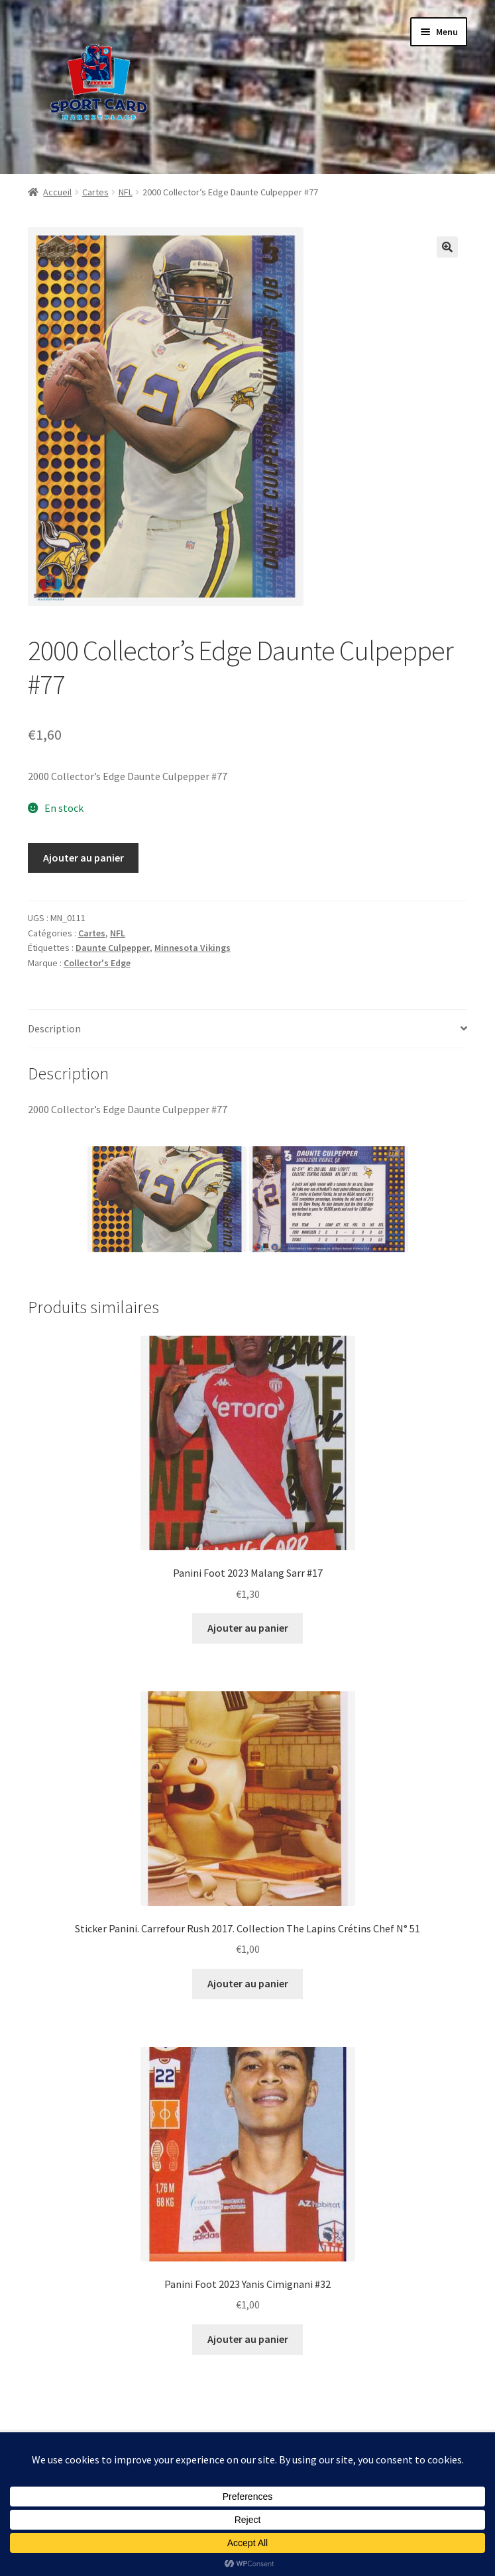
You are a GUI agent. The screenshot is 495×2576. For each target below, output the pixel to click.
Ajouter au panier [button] (247, 1627)
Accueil (57, 192)
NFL (126, 192)
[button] (447, 247)
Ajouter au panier (83, 857)
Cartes (95, 192)
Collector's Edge (97, 963)
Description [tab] (54, 1028)
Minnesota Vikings (192, 948)
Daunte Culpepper (113, 948)
